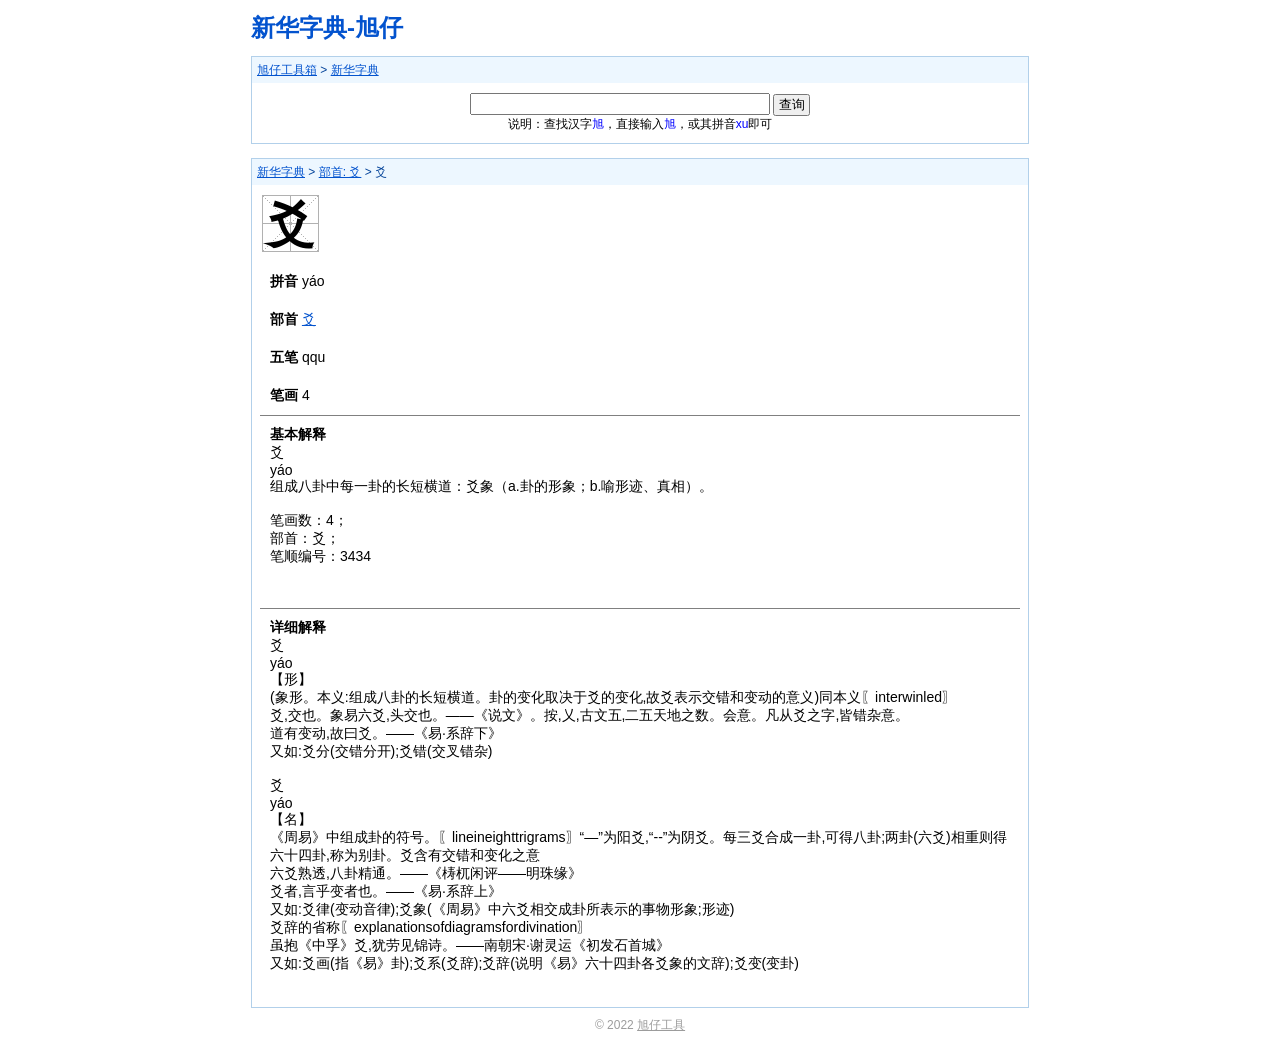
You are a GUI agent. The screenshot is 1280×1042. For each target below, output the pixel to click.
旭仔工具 (661, 1025)
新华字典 (355, 70)
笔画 (284, 395)
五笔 (284, 357)
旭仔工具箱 (287, 70)
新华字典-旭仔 (327, 27)
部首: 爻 (340, 172)
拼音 (284, 281)
